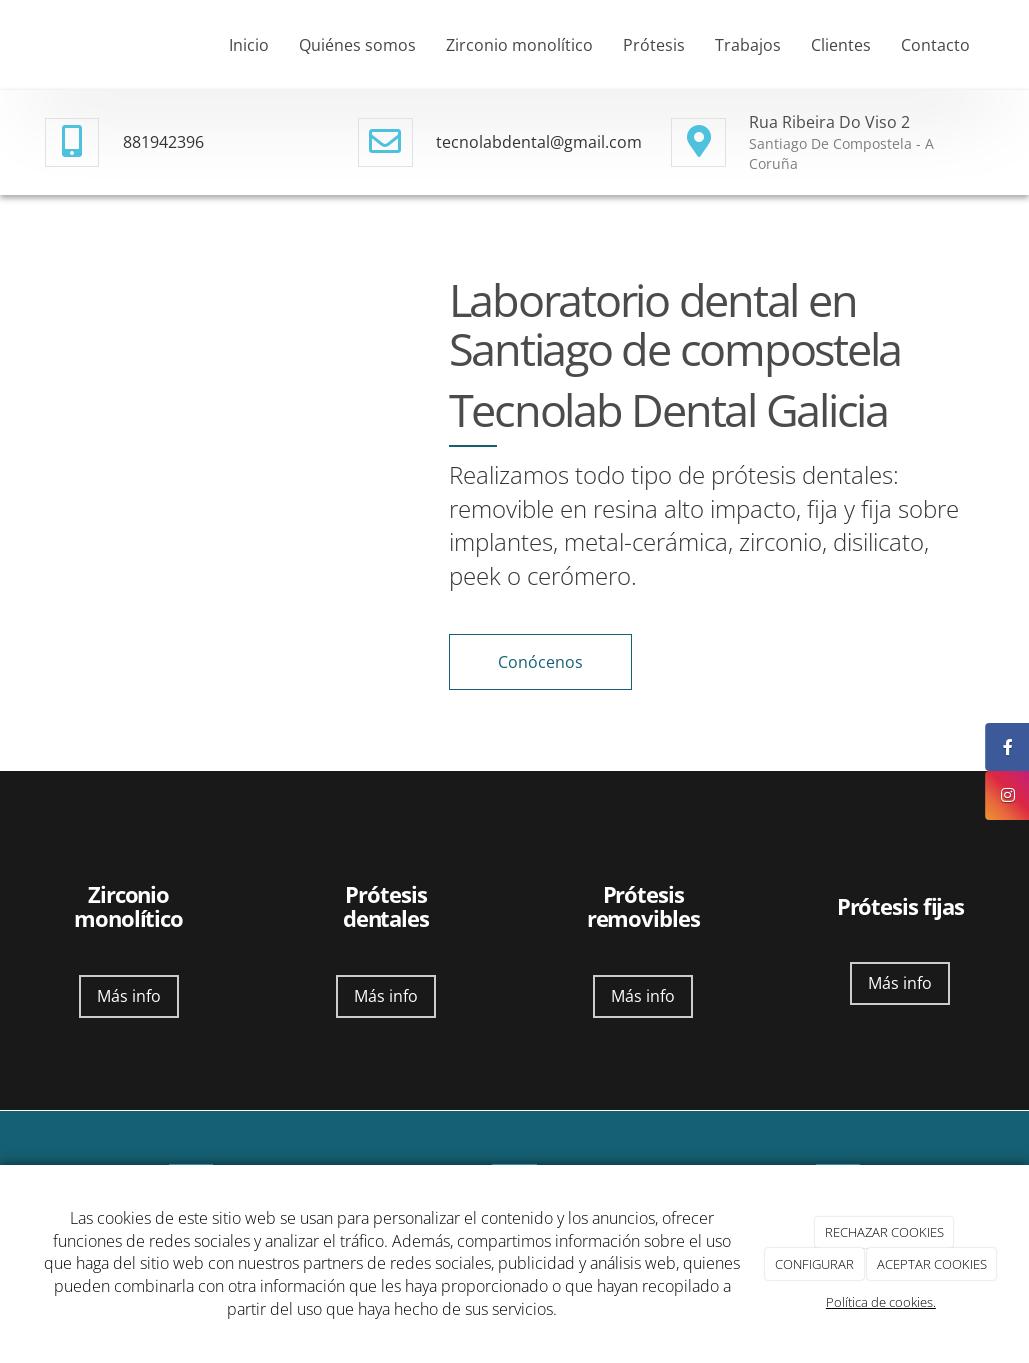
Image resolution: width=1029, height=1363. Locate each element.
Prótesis (654, 45)
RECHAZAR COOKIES (884, 1232)
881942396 (163, 142)
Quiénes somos (357, 45)
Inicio (249, 45)
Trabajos (748, 45)
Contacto (935, 45)
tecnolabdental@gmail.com (539, 142)
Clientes (841, 45)
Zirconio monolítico (519, 45)
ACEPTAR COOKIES (932, 1264)
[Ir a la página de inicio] (25, 45)
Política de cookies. (881, 1302)
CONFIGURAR (814, 1264)
